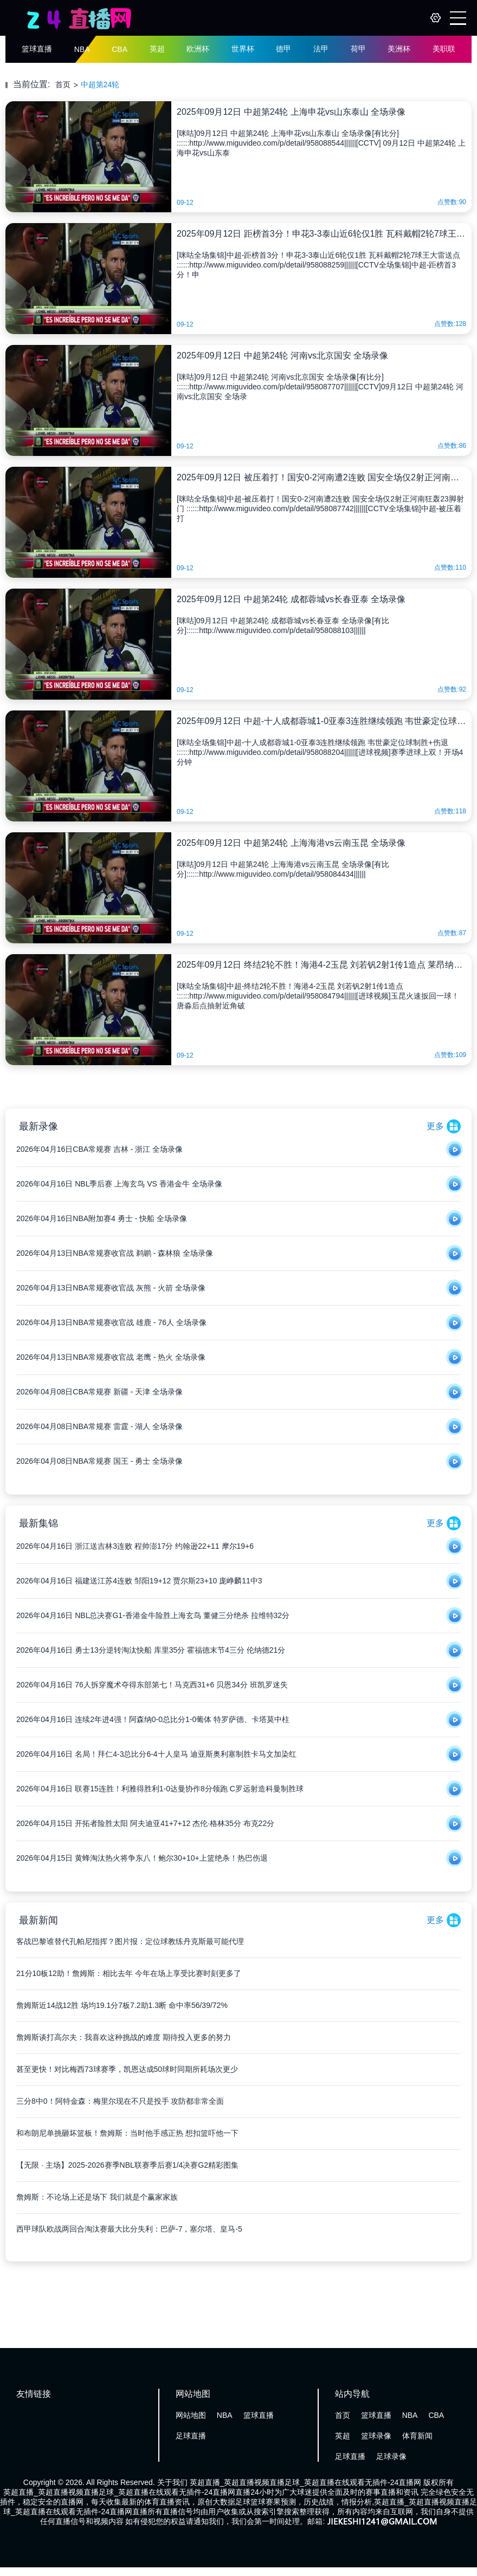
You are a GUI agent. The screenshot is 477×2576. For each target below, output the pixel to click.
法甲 (320, 48)
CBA (119, 49)
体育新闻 (417, 2435)
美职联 (444, 48)
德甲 (283, 48)
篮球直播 (37, 48)
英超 (157, 48)
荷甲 (358, 48)
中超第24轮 (100, 84)
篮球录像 (376, 2435)
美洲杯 (399, 48)
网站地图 (191, 2415)
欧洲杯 (197, 48)
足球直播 (191, 2435)
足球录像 (391, 2456)
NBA (82, 49)
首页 (62, 84)
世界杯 (242, 48)
